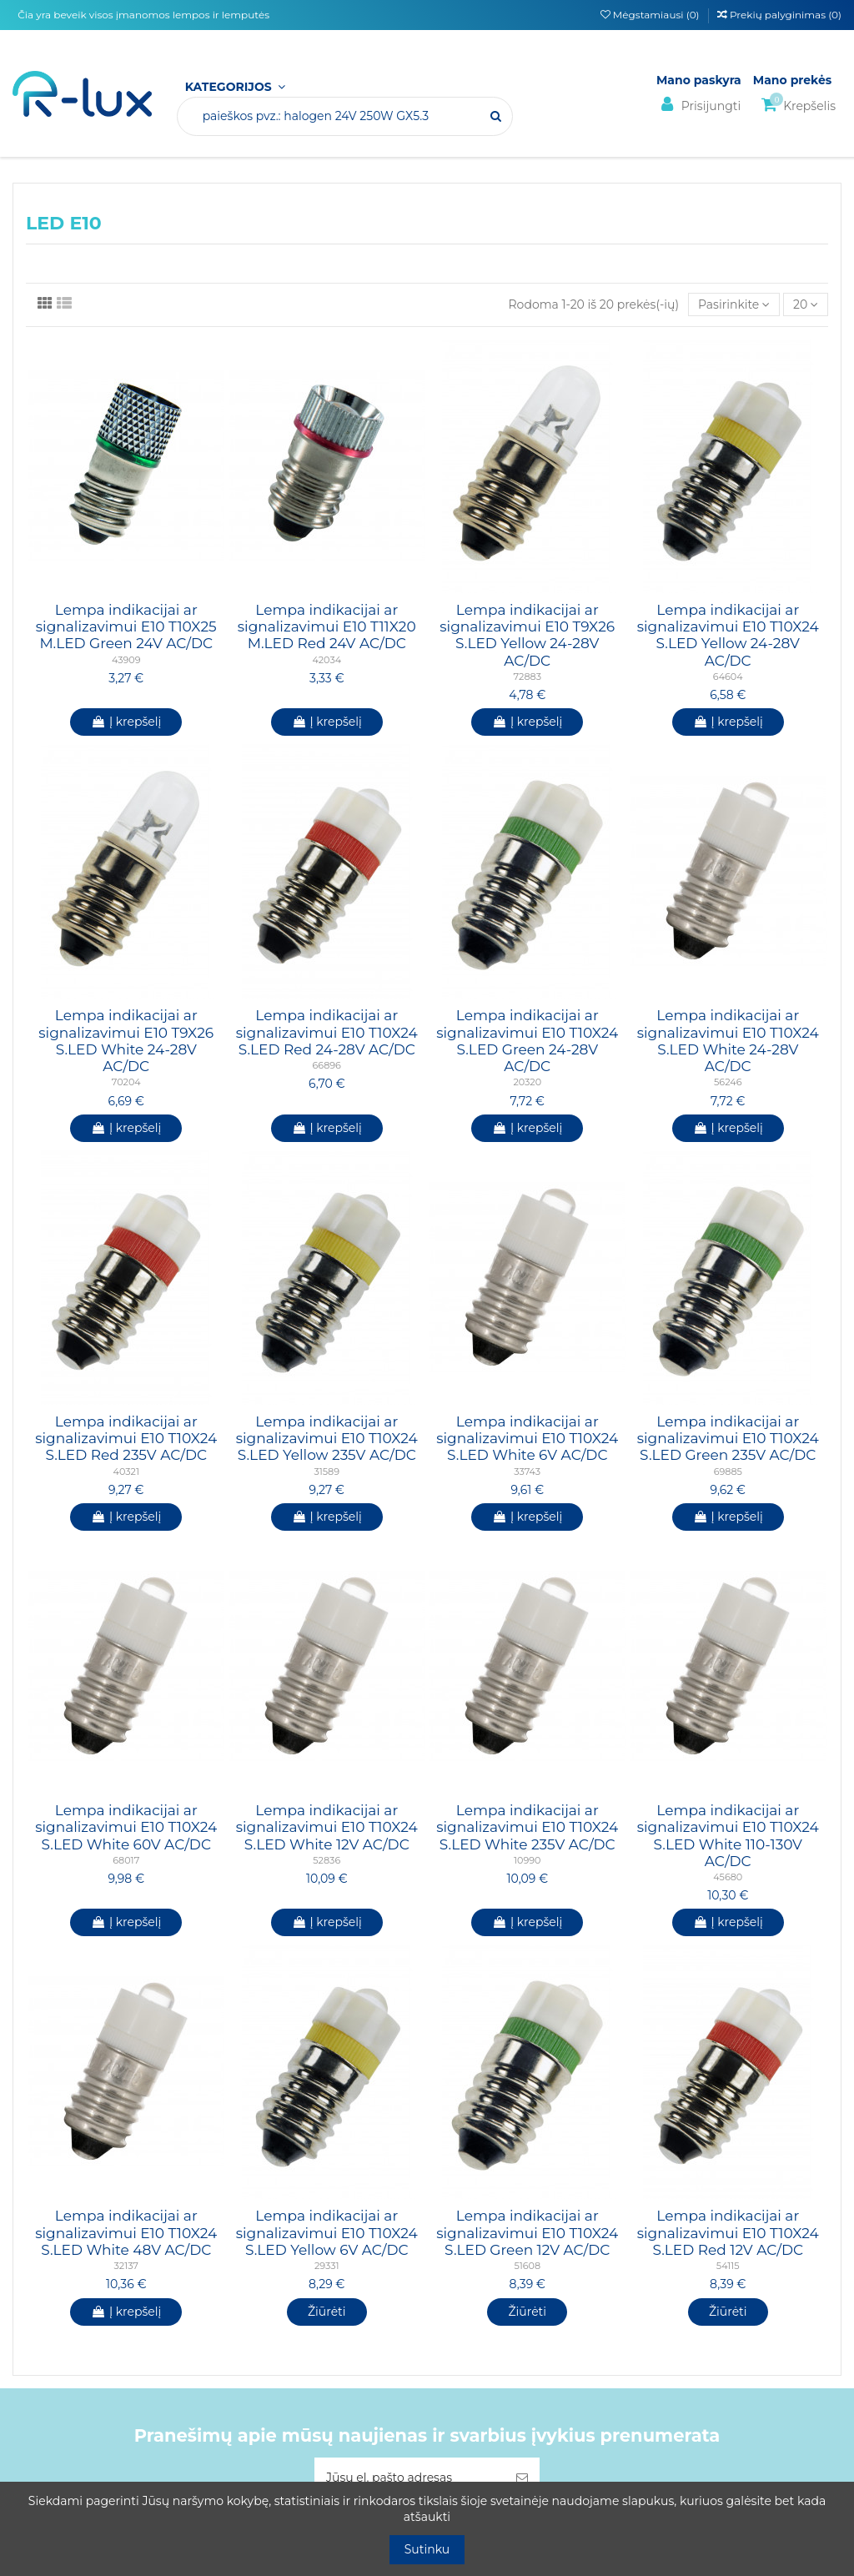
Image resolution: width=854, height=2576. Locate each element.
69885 (728, 1471)
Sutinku (427, 2549)
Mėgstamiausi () (651, 14)
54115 (728, 2266)
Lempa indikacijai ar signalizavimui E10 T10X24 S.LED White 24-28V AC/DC (728, 1040)
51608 (527, 2266)
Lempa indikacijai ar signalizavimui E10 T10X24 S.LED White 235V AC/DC (527, 1827)
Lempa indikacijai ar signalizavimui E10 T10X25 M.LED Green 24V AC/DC (126, 626)
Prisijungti (698, 104)
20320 (527, 1082)
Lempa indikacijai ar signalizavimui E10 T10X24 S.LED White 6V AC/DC (527, 1438)
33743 (527, 1471)
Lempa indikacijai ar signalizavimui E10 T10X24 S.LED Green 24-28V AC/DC (527, 1040)
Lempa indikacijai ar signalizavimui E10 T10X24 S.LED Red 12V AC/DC (728, 2232)
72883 (527, 676)
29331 (326, 2266)
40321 (126, 1471)
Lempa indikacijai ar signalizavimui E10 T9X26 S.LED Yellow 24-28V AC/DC (527, 635)
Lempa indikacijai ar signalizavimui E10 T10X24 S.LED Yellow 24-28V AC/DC (728, 635)
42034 (326, 660)
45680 (727, 1877)
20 (805, 304)
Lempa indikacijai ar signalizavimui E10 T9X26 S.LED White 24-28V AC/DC (126, 1040)
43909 (126, 660)
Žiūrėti (327, 2311)
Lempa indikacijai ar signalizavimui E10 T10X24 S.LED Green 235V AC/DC (728, 1438)
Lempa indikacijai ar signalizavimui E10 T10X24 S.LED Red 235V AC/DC (126, 1438)
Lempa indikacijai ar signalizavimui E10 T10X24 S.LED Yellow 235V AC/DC (327, 1438)
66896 (327, 1065)
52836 (326, 1860)
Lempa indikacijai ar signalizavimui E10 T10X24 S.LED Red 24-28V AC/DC (327, 1032)
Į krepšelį (126, 721)
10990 (527, 1860)
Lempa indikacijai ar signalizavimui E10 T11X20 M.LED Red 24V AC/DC (327, 626)
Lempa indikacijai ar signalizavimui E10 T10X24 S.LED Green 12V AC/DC (527, 2232)
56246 (727, 1082)
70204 (126, 1082)
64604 (728, 676)
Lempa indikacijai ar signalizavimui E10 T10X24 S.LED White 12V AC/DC (327, 1827)
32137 (126, 2266)
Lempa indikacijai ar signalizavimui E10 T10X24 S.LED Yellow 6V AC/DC (327, 2232)
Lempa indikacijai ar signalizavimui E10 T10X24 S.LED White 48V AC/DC (126, 2232)
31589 (326, 1471)
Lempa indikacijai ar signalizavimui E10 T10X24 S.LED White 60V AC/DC (126, 1827)
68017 (126, 1860)
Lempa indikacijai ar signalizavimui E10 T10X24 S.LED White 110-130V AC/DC (728, 1835)
